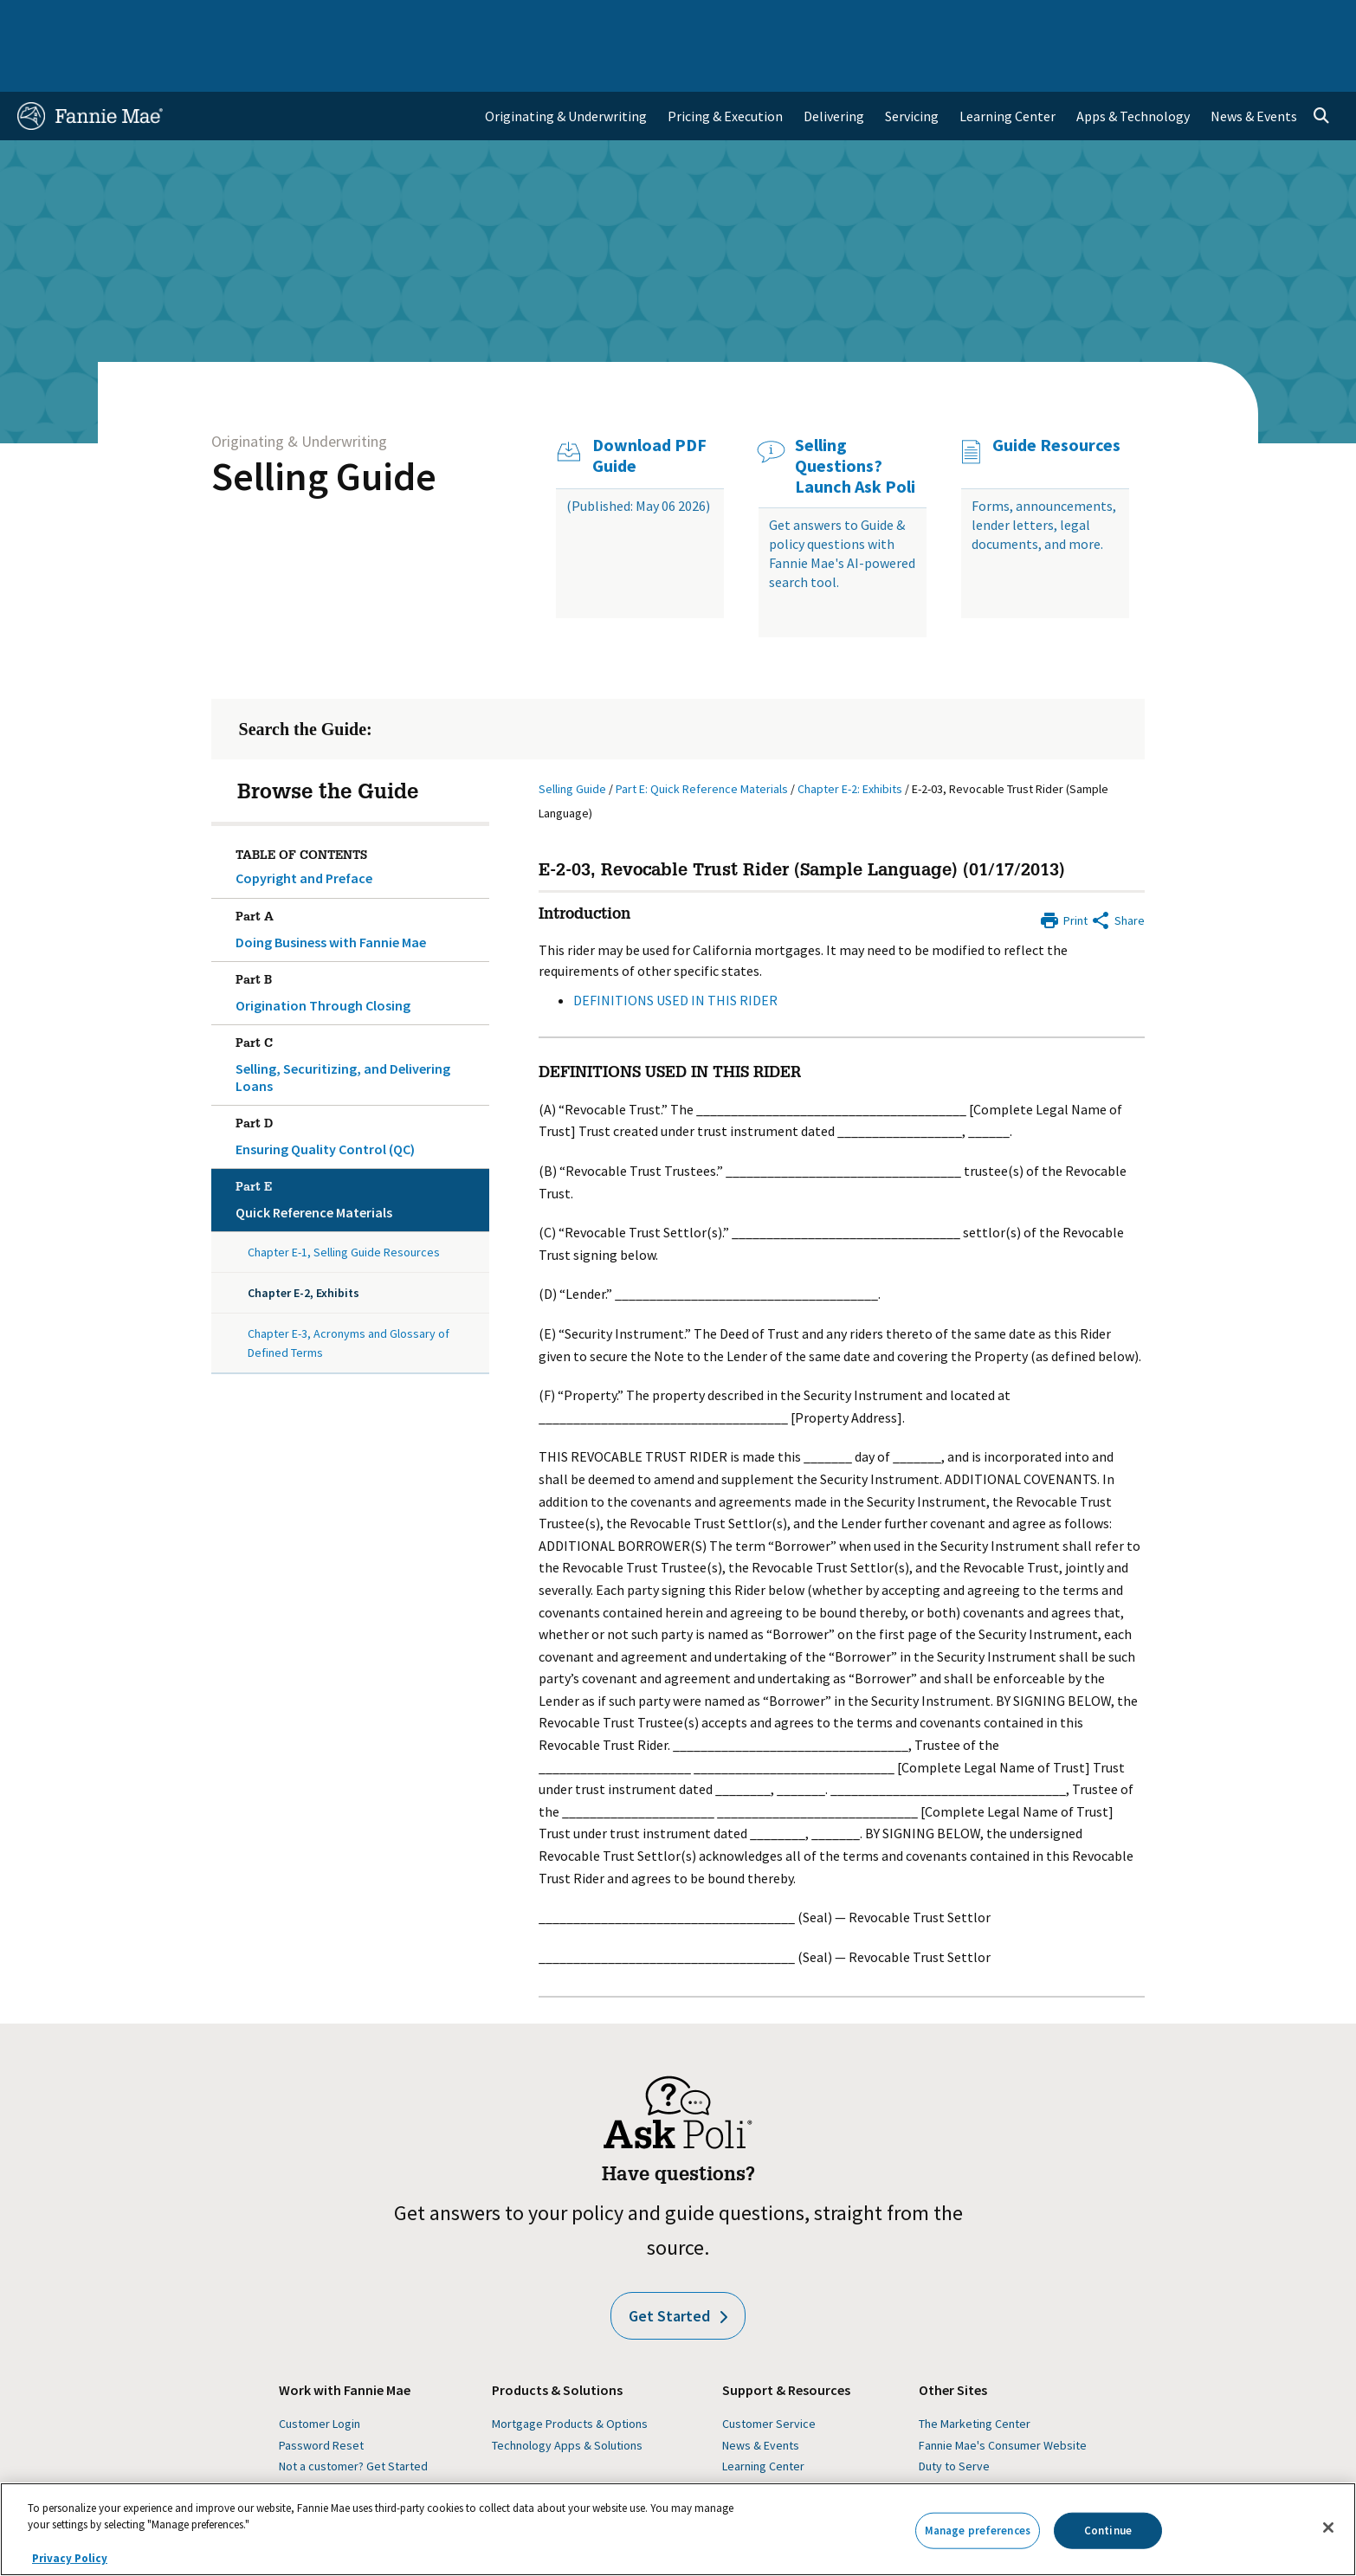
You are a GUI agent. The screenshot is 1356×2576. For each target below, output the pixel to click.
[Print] (1063, 868)
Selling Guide (323, 426)
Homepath (945, 2437)
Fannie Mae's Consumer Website (1003, 2395)
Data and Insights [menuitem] (1034, 20)
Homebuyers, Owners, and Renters (603, 20)
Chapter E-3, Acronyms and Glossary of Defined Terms (348, 1292)
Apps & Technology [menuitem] (1133, 65)
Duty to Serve (954, 2416)
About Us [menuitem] (934, 20)
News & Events (760, 2395)
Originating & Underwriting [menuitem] (566, 65)
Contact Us (1292, 20)
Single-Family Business (153, 20)
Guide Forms (755, 2437)
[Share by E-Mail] (1117, 868)
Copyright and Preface (304, 827)
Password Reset (321, 2395)
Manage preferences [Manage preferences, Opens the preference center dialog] (977, 2530)
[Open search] (1321, 66)
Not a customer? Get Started (353, 2416)
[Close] (1328, 2527)
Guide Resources (1056, 394)
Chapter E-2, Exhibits (303, 1242)
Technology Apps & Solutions (567, 2395)
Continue (1108, 2530)
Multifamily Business (303, 20)
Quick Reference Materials (359, 1146)
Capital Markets (433, 20)
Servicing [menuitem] (912, 65)
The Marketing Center (974, 2373)
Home (46, 20)
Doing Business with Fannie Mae (359, 876)
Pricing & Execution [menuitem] (725, 65)
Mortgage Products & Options (570, 2373)
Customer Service (769, 2373)
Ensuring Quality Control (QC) (359, 1083)
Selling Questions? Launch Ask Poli (855, 415)
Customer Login (319, 2373)
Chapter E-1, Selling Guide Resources (344, 1202)
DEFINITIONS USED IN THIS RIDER (675, 950)
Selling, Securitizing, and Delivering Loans (359, 1011)
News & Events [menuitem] (1254, 65)
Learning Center (763, 2416)
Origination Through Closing (359, 939)
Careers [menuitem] (1215, 20)
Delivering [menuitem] (834, 65)
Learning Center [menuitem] (1007, 65)
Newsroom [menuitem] (1139, 20)
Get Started (678, 2266)
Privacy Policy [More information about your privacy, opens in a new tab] (69, 2558)
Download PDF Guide (649, 405)
